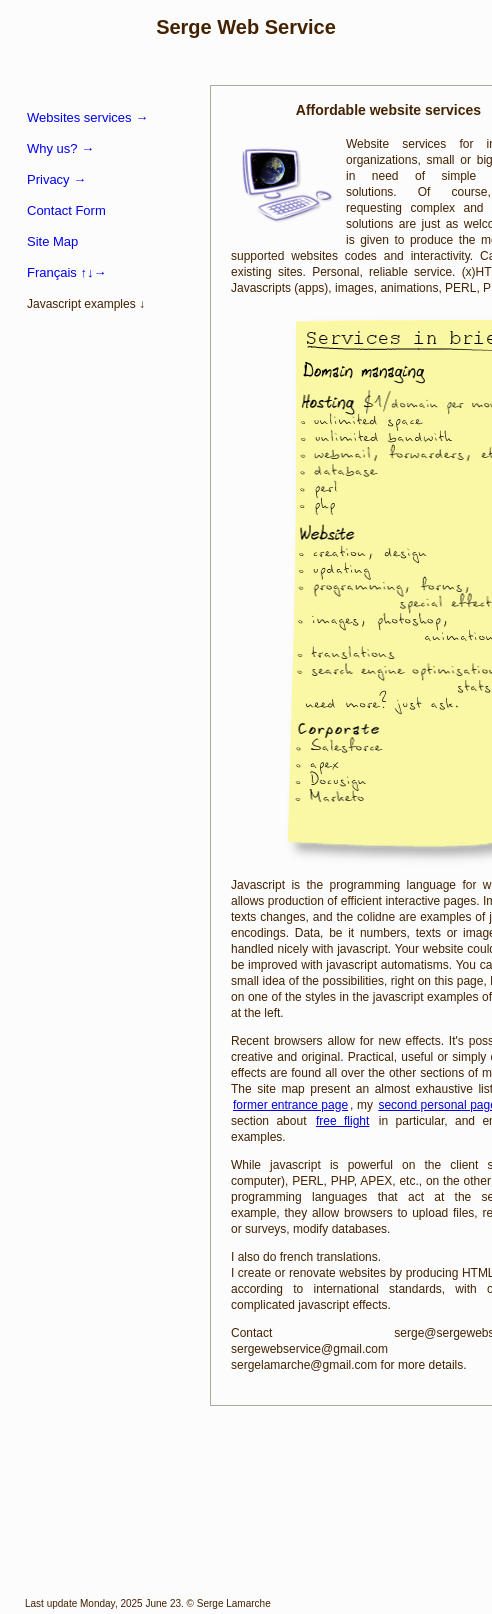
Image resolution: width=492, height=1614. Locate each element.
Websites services (87, 117)
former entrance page (290, 1105)
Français (66, 272)
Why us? (60, 148)
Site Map (52, 241)
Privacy (56, 179)
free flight (342, 1121)
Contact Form (66, 210)
